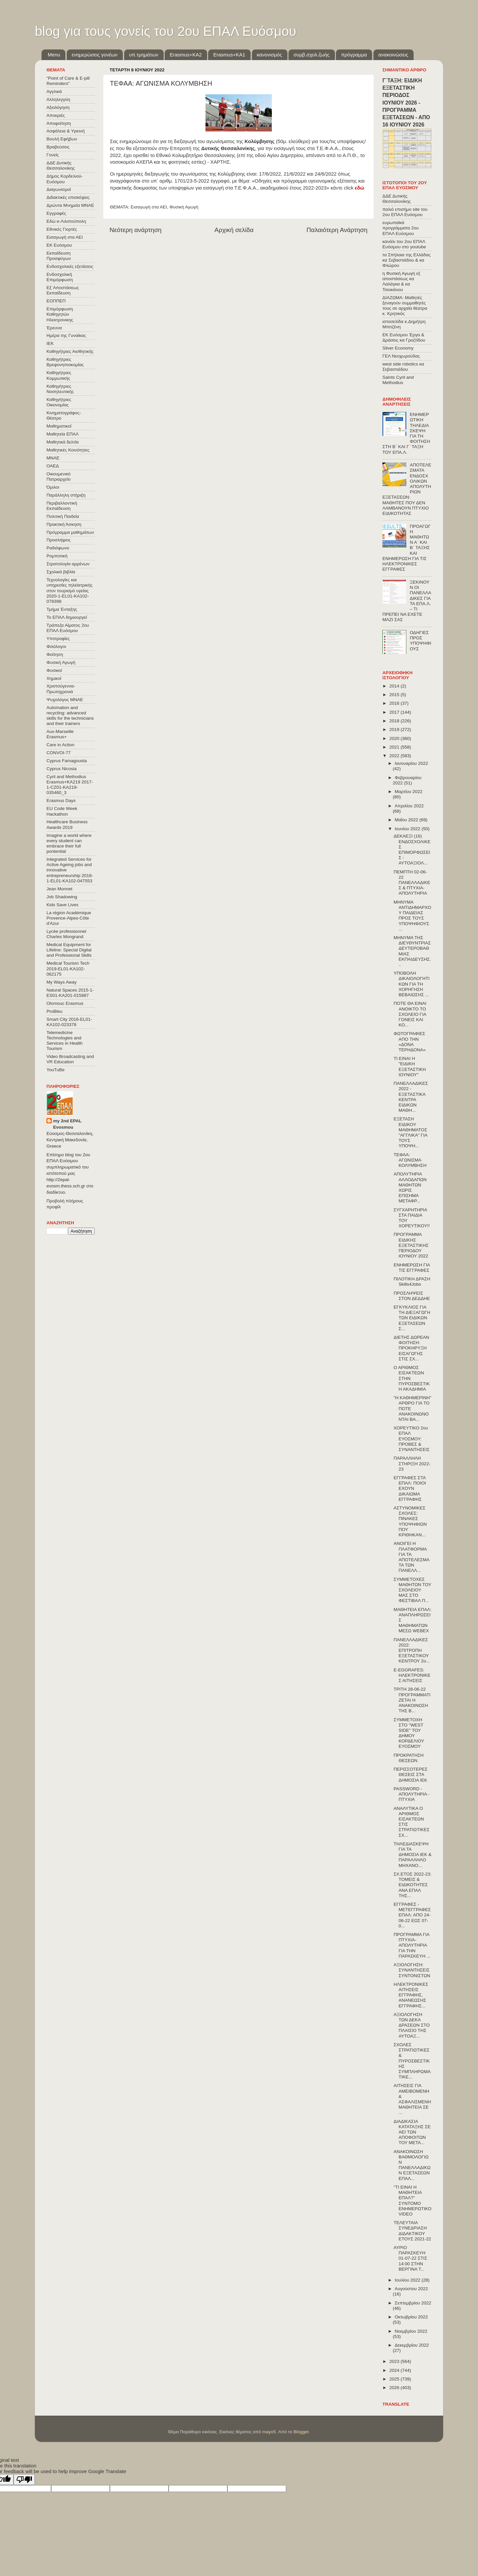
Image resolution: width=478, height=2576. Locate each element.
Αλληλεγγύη (58, 99)
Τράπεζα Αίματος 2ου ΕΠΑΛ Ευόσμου (67, 628)
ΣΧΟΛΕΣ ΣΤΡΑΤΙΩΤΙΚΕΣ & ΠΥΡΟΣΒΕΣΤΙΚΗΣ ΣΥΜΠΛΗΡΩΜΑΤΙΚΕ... (412, 2060)
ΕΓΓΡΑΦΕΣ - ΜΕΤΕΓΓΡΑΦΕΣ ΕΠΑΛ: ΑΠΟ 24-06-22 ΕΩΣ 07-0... (412, 1915)
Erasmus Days (61, 800)
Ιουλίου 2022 (408, 2280)
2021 (395, 747)
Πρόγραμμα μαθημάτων (70, 532)
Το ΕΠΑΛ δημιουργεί (66, 617)
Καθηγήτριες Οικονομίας (58, 402)
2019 (395, 729)
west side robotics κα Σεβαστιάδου (403, 367)
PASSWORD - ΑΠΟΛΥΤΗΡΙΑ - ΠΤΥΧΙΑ (412, 1794)
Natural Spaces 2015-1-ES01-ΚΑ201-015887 (70, 993)
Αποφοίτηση (58, 123)
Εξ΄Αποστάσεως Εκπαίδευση (62, 290)
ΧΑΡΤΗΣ (220, 162)
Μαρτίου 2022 (409, 791)
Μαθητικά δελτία (62, 442)
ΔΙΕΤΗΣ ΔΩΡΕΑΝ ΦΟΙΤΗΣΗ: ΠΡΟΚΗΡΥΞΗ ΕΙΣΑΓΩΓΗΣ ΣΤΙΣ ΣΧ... (411, 1348)
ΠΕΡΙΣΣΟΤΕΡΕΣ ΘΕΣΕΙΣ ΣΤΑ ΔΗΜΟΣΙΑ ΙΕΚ (411, 1774)
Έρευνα (54, 327)
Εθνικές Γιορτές (61, 229)
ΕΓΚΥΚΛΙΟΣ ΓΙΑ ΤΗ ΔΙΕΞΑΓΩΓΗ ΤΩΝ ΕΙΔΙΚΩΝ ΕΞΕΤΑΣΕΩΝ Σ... (412, 1318)
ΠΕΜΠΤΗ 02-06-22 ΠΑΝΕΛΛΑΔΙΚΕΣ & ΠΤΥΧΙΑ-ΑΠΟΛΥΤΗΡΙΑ (412, 882)
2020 (395, 738)
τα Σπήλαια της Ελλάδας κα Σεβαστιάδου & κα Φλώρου (406, 260)
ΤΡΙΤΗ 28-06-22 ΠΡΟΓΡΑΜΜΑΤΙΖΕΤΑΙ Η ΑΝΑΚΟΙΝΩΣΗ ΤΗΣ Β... (412, 1700)
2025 (395, 2378)
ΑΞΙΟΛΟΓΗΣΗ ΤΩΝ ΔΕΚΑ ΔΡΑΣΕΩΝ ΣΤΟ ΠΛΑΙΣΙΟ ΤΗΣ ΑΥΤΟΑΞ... (412, 2025)
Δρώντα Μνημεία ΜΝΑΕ (70, 205)
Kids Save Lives (62, 904)
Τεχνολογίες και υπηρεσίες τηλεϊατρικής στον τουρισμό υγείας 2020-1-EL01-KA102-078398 (69, 590)
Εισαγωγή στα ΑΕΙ (149, 206)
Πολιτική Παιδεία (62, 516)
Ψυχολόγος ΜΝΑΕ (64, 699)
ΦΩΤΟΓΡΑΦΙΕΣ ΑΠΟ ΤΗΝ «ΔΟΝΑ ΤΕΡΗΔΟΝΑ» (410, 1041)
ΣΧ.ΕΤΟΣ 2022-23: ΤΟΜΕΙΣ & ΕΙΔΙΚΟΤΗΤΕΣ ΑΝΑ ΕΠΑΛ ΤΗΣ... (413, 1885)
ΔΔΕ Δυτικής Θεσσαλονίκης (60, 165)
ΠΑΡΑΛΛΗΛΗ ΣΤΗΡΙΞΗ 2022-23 (412, 1463)
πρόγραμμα (354, 54)
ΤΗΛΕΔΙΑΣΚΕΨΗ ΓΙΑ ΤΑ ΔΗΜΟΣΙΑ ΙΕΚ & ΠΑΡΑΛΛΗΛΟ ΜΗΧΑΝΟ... (413, 1854)
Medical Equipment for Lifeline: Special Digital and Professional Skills (69, 950)
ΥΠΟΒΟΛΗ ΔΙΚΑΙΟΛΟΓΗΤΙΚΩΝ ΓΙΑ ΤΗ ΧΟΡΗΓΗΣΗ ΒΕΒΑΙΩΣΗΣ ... (412, 984)
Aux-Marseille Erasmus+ (60, 734)
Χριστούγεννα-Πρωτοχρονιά (60, 689)
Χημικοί (53, 678)
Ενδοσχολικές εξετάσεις (69, 266)
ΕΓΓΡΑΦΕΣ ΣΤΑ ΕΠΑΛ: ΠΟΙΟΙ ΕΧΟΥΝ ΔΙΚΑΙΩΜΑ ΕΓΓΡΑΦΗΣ (410, 1488)
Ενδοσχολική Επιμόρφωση (59, 277)
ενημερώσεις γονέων (95, 54)
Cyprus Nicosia (61, 768)
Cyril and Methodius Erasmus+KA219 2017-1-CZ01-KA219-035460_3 (69, 784)
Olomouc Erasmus (64, 1003)
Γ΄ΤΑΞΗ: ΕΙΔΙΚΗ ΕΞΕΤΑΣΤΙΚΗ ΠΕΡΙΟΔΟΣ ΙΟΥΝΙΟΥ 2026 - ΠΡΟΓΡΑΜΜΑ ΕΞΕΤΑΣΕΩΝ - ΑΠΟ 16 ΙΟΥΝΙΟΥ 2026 (406, 102)
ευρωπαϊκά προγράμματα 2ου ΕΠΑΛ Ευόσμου (400, 228)
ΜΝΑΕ (52, 457)
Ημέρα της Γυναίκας (66, 335)
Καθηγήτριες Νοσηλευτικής (60, 389)
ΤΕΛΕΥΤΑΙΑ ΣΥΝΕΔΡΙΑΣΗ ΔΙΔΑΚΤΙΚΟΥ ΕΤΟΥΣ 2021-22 (412, 2230)
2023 (395, 2361)
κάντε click (347, 188)
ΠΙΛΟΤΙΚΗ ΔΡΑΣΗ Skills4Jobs (412, 1281)
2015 (395, 694)
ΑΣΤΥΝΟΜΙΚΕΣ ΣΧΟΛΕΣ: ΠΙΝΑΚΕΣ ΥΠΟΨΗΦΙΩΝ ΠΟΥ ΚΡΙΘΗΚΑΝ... (410, 1521)
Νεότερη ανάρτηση (136, 229)
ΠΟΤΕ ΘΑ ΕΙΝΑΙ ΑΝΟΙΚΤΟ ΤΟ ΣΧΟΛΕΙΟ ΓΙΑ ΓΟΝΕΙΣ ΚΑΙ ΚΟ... (410, 1014)
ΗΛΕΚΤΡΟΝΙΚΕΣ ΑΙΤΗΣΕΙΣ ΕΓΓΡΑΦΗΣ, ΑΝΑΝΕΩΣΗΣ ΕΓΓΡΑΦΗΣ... (411, 1995)
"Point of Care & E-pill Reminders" (68, 81)
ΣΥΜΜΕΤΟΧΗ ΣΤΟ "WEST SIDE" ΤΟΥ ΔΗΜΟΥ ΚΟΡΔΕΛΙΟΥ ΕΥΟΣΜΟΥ (409, 1733)
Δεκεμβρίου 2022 (412, 2345)
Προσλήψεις (58, 539)
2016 (395, 703)
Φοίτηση (54, 654)
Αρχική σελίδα (234, 229)
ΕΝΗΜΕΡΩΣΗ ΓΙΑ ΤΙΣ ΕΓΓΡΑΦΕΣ (412, 1267)
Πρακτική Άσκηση (63, 524)
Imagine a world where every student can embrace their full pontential (69, 843)
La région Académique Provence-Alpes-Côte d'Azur (68, 918)
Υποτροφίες (58, 638)
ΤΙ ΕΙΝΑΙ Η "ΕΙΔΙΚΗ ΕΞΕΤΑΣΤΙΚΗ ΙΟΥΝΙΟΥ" (410, 1066)
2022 (395, 755)
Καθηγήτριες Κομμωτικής (58, 375)
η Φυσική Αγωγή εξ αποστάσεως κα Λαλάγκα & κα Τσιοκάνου (401, 281)
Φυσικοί (54, 670)
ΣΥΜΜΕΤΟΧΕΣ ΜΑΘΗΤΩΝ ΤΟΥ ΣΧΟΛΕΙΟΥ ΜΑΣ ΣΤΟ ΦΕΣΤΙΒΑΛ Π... (412, 1590)
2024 (395, 2370)
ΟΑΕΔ (52, 465)
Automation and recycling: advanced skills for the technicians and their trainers (70, 715)
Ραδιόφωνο (57, 547)
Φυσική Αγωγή (184, 206)
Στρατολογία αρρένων (68, 563)
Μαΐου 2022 (407, 819)
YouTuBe (55, 1069)
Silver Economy (398, 348)
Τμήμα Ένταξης (61, 609)
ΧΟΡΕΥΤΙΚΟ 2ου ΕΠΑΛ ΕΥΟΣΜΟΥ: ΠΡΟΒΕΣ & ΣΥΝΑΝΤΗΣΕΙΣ (412, 1438)
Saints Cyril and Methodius (398, 380)
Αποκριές (55, 115)
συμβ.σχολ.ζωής (311, 54)
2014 (395, 686)
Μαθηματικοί (58, 426)
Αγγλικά (54, 91)
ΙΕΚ (50, 343)
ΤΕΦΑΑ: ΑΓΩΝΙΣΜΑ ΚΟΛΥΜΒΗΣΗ (410, 1160)
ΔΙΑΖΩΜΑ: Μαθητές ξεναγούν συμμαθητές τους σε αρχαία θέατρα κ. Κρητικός (404, 305)
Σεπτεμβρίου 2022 (413, 2302)
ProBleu (54, 1011)
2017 (395, 712)
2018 (395, 720)
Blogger (301, 2431)
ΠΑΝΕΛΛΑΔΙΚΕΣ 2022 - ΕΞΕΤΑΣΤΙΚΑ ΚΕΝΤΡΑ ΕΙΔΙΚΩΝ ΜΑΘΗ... (411, 1097)
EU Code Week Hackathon (61, 811)
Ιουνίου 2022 (408, 828)
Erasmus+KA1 (229, 54)
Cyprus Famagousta (66, 760)
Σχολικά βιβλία (60, 571)
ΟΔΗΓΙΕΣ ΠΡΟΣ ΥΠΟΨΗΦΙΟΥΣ (420, 640)
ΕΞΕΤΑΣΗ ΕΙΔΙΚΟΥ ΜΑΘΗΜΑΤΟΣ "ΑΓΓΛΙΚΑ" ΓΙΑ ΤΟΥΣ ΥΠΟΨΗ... (410, 1132)
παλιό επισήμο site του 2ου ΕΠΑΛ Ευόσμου (405, 212)
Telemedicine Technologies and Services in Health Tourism (64, 1040)
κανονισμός (269, 54)
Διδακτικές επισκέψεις (68, 197)
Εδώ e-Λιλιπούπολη (66, 221)
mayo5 (269, 2431)
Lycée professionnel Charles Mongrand (66, 934)
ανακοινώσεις (393, 54)
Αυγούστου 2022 (411, 2288)
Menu (54, 54)
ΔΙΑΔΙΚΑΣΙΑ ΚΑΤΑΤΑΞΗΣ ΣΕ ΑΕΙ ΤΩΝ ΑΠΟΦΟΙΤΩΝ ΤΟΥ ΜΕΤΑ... (412, 2132)
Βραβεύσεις (58, 146)
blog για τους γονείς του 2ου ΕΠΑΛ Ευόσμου (165, 31)
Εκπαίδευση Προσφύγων (58, 256)
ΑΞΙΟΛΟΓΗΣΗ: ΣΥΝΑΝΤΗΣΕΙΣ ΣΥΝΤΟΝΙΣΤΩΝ (412, 1970)
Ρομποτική (56, 555)
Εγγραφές (56, 213)
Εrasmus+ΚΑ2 (185, 54)
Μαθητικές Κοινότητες (68, 449)
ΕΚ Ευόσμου (59, 245)
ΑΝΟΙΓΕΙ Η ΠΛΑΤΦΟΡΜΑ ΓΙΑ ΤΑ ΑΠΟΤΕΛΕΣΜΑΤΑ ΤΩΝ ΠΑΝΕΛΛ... (412, 1557)
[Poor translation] (24, 2479)
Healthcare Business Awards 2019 (67, 824)
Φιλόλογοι (56, 646)
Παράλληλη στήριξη (65, 495)
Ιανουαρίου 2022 (411, 763)
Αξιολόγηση (57, 107)
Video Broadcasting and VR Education (70, 1059)
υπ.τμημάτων (143, 54)
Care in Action (60, 744)
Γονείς (52, 154)
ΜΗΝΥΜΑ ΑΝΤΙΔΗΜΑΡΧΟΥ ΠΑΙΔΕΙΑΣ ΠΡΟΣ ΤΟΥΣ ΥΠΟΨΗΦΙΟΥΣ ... (412, 915)
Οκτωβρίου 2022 (411, 2316)
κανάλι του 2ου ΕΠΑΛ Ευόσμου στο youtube (404, 244)
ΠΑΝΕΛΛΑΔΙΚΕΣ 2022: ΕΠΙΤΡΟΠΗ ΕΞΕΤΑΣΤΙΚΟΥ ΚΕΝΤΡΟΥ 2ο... (412, 1650)
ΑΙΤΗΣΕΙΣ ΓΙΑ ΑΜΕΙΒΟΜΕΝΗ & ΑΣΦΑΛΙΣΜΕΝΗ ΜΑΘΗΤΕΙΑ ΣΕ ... (412, 2099)
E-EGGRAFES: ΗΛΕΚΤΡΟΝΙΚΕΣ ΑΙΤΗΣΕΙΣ (412, 1675)
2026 (395, 2387)
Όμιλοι (52, 487)
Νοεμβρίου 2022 (411, 2331)
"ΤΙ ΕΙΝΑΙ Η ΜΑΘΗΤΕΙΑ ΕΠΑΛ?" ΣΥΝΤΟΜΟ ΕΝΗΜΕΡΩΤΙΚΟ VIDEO (413, 2200)
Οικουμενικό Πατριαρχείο (58, 476)
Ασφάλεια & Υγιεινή (65, 130)
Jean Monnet (59, 888)
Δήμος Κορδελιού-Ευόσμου (64, 179)
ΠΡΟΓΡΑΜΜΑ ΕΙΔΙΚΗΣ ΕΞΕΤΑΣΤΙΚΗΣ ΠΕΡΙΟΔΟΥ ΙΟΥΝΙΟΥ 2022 (411, 1245)
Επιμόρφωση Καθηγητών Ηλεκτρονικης (59, 314)
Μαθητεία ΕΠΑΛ (62, 434)
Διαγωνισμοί (58, 189)
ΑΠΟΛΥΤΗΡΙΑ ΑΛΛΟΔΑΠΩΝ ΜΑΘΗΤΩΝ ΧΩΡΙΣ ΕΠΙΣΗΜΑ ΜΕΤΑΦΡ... (410, 1187)
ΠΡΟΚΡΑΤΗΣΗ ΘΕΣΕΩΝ (409, 1758)
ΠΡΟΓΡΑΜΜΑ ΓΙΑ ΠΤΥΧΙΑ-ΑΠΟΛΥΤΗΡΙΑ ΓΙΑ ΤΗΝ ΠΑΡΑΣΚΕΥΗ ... (412, 1945)
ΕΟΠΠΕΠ (56, 300)
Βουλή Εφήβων (61, 138)
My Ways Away (61, 982)
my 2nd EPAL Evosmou (67, 1124)
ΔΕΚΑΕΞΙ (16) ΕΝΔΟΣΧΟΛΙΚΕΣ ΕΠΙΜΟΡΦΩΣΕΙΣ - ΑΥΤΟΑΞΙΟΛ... (412, 849)
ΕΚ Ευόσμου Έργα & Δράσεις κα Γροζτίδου (403, 337)
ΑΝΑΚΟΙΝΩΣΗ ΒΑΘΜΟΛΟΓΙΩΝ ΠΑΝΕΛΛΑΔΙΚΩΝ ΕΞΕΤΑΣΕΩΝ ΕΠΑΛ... (412, 2165)
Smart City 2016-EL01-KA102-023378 (69, 1022)
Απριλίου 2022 (409, 805)
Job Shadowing (61, 896)
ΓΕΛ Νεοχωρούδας (401, 356)
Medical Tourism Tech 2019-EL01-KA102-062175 (67, 968)
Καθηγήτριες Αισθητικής (70, 351)
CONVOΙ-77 (58, 752)
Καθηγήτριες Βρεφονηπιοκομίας (65, 362)
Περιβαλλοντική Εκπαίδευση (61, 506)
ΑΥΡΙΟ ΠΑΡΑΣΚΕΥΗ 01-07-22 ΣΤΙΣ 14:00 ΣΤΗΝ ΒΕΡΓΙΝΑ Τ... (410, 2258)
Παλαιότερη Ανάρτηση (336, 229)
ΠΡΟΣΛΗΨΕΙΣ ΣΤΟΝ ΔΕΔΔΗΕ (412, 1296)
